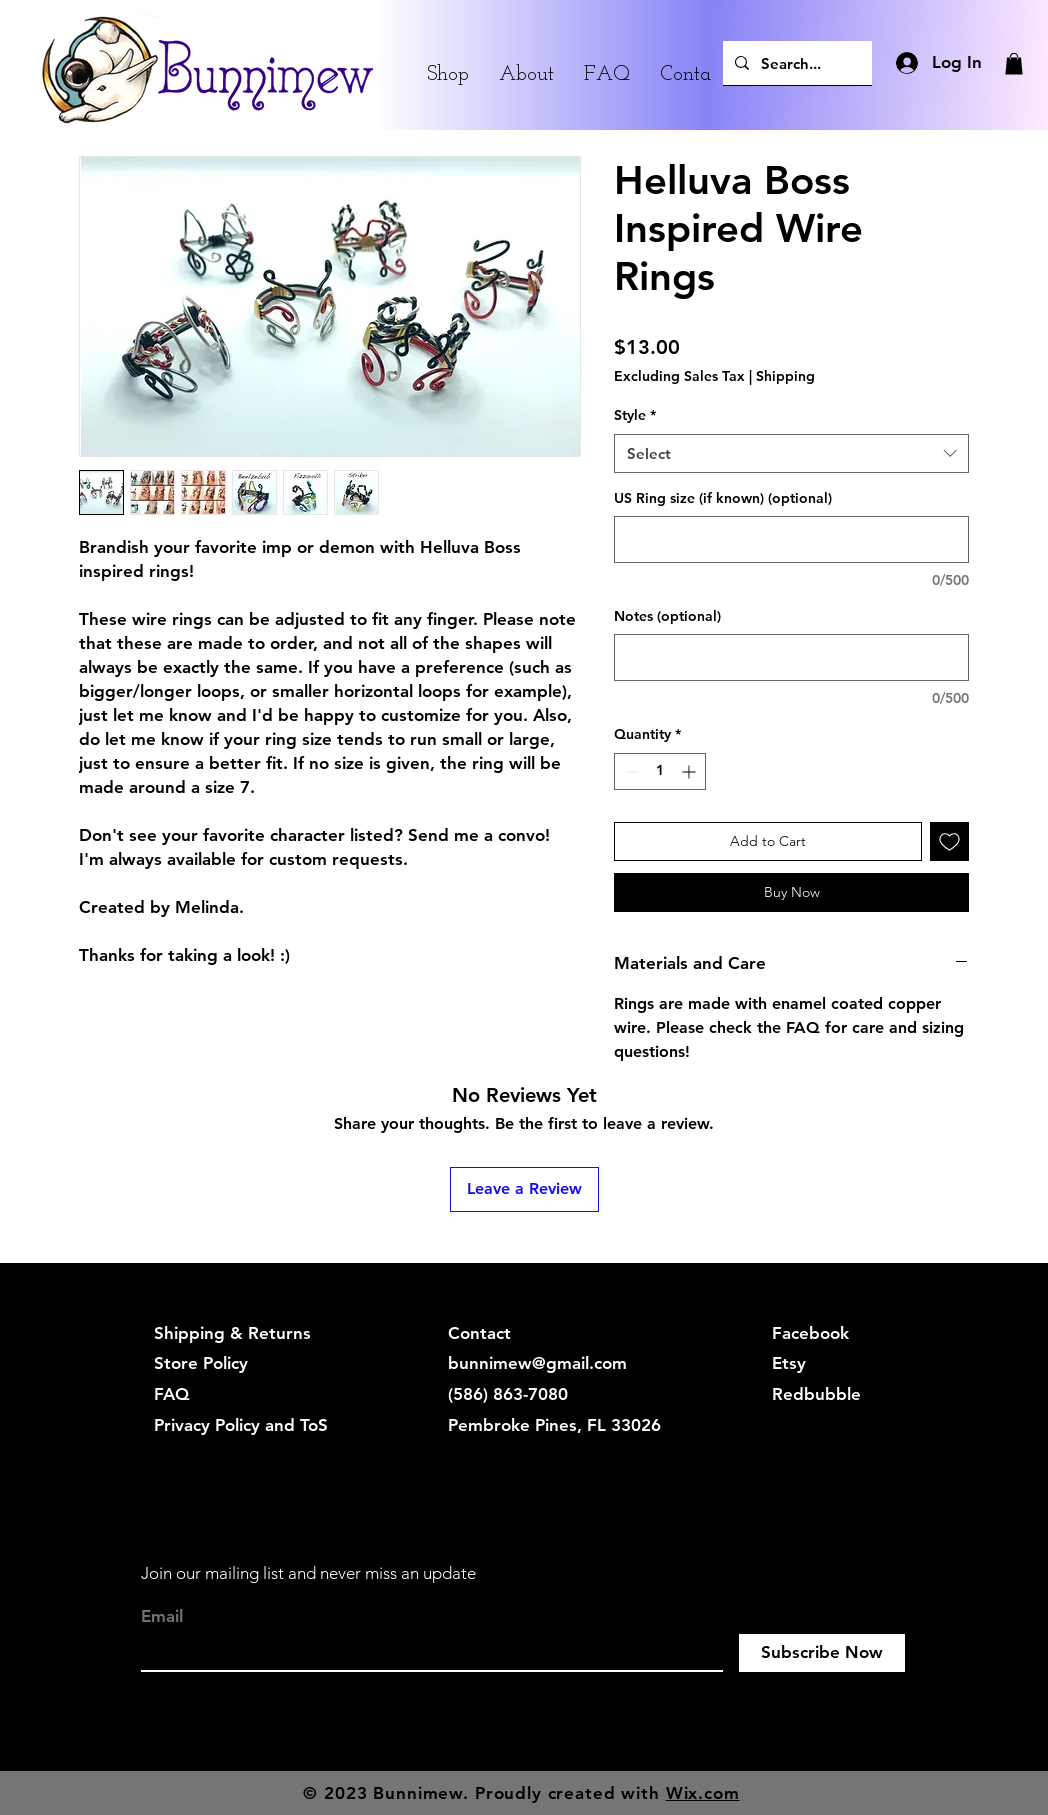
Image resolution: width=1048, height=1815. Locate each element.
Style (635, 415)
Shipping (785, 376)
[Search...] (795, 63)
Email (162, 1616)
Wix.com (703, 1793)
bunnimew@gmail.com (537, 1363)
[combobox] (791, 453)
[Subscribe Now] (822, 1653)
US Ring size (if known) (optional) (723, 498)
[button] (1014, 64)
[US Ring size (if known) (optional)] (791, 539)
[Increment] (690, 771)
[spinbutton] (660, 771)
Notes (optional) (667, 616)
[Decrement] (629, 771)
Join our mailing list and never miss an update (308, 1573)
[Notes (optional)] (791, 657)
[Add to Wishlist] (949, 841)
